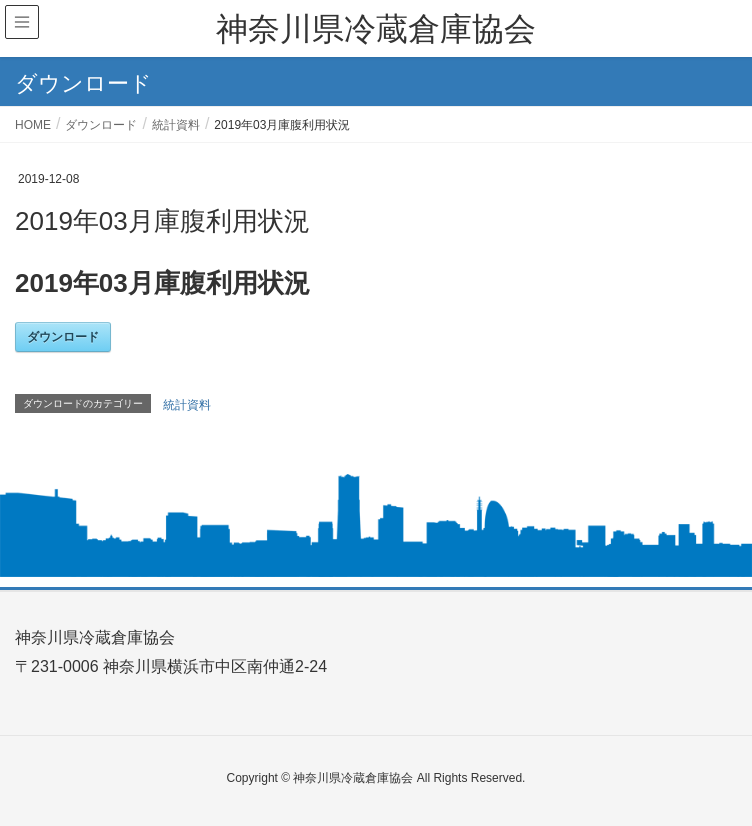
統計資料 (187, 405)
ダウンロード (63, 337)
